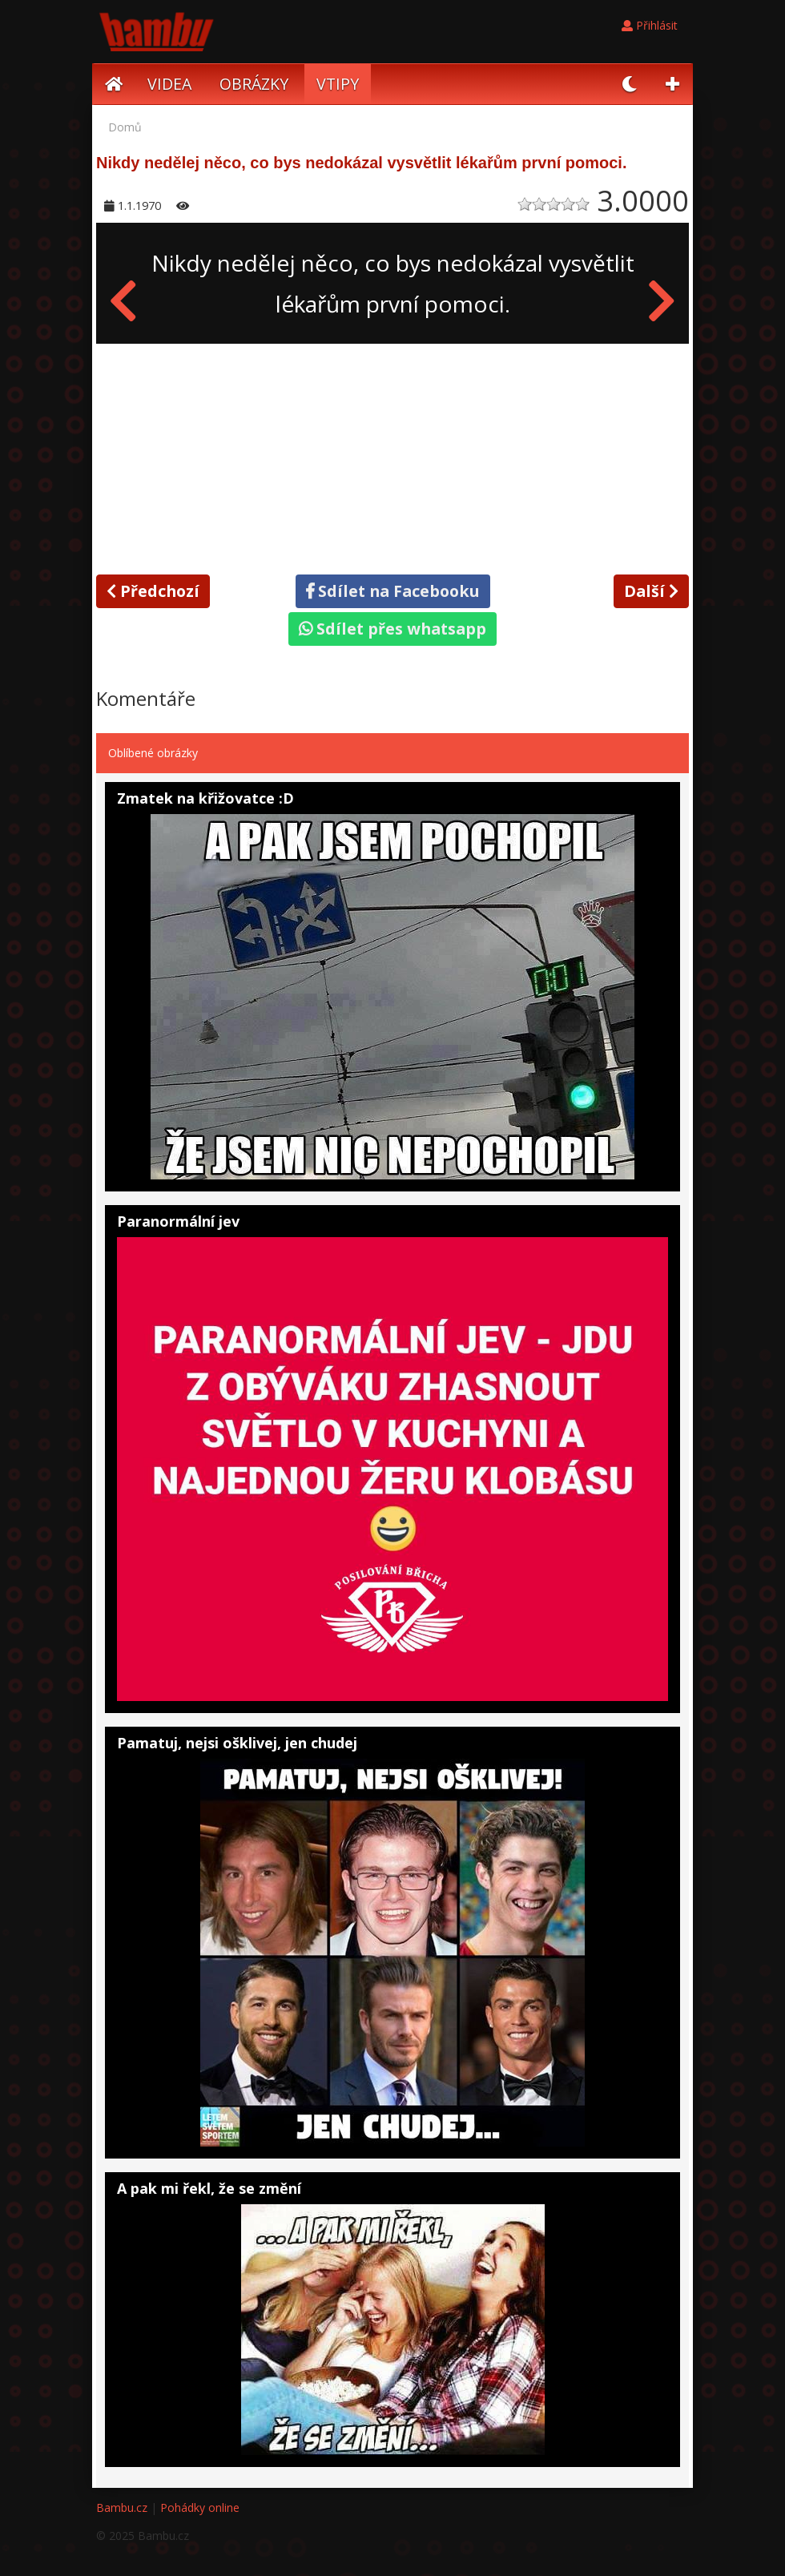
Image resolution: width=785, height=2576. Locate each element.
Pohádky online (200, 2507)
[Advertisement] (392, 456)
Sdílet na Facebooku (393, 591)
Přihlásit (650, 25)
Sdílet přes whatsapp (392, 628)
